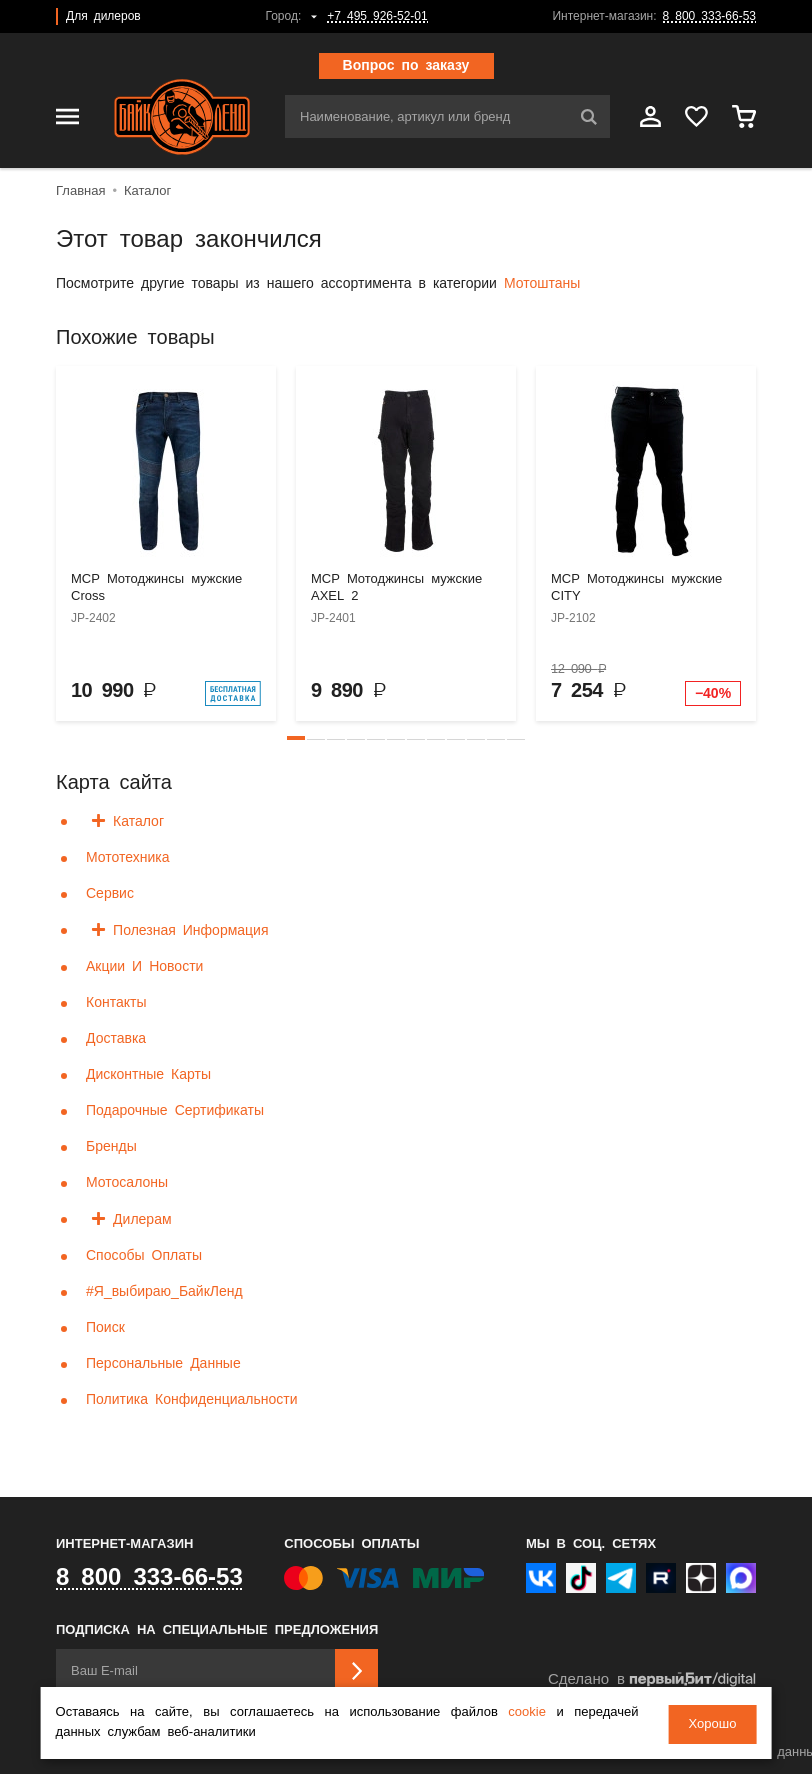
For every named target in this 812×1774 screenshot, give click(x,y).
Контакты (116, 1003)
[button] (296, 738)
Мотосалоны (127, 1183)
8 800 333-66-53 (709, 16)
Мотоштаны (542, 284)
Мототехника (128, 858)
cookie (527, 1714)
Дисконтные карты (148, 1075)
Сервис (110, 894)
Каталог (138, 822)
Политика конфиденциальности (192, 1400)
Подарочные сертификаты (175, 1111)
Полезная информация (190, 931)
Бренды (111, 1147)
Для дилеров (103, 16)
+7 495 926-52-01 (377, 16)
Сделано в (652, 1679)
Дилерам (142, 1220)
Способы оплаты (144, 1256)
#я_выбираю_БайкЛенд (164, 1292)
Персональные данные (163, 1364)
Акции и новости (144, 967)
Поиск (105, 1328)
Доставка (116, 1039)
